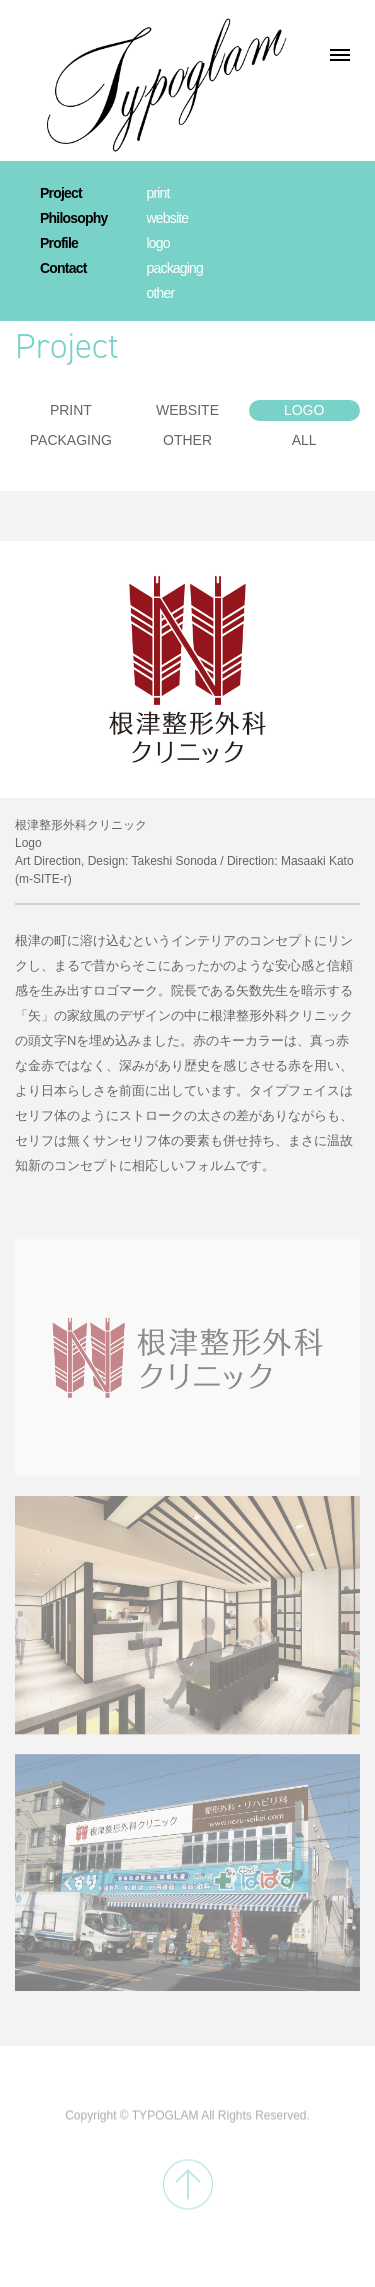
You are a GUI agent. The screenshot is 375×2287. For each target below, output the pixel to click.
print (157, 193)
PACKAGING (71, 440)
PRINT (71, 410)
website (167, 218)
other (160, 293)
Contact (63, 268)
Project (61, 193)
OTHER (187, 440)
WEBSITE (187, 410)
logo (157, 243)
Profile (59, 243)
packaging (174, 268)
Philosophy (73, 218)
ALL (304, 440)
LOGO (304, 410)
